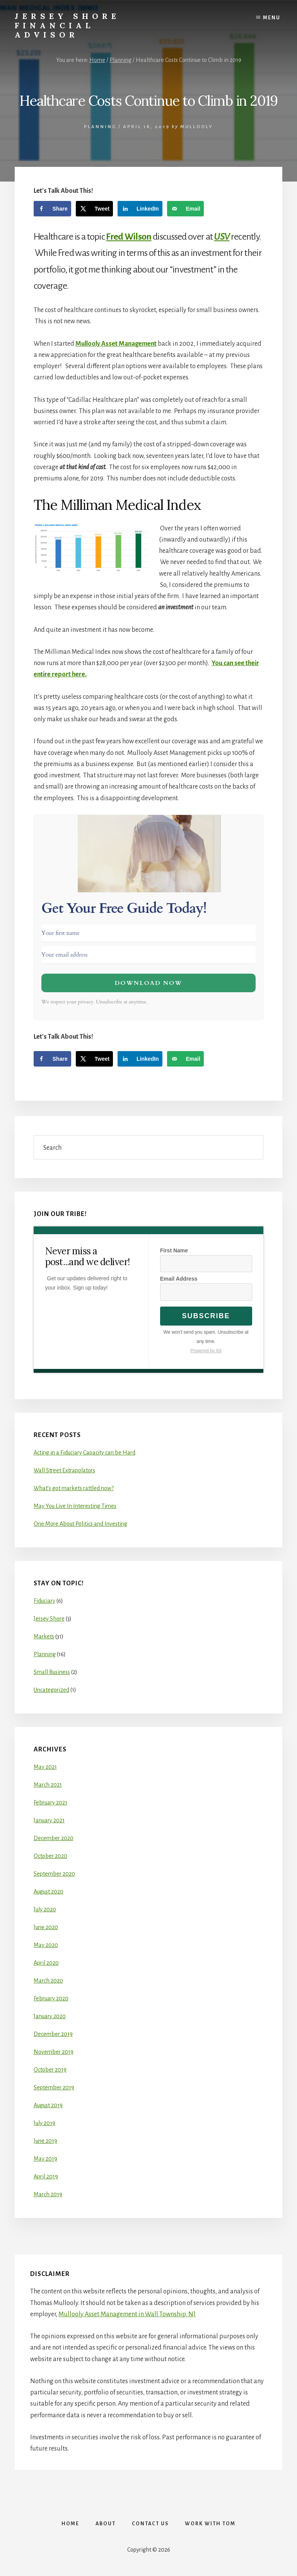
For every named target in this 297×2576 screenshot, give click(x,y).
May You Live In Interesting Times (75, 1506)
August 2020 (48, 1891)
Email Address (179, 1279)
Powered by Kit (206, 1350)
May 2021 (45, 1767)
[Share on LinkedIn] (140, 208)
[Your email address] (148, 955)
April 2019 (46, 2176)
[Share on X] (94, 208)
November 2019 (53, 2052)
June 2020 (46, 1927)
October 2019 (50, 2070)
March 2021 (48, 1785)
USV (221, 237)
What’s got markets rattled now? (74, 1488)
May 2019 (45, 2159)
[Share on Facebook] (52, 208)
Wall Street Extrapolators (64, 1470)
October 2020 (50, 1856)
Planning (100, 126)
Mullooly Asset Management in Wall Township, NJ (127, 2314)
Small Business (52, 1672)
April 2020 (46, 1963)
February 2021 (50, 1802)
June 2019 (45, 2141)
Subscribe (206, 1316)
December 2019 (53, 2034)
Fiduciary (44, 1601)
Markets (44, 1636)
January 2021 (49, 1820)
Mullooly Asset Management (116, 343)
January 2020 (50, 2016)
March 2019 (48, 2194)
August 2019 (48, 2105)
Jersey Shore (49, 1619)
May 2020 (46, 1945)
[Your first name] (148, 933)
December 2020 (53, 1838)
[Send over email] (185, 208)
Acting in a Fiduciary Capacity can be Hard (84, 1452)
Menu (271, 18)
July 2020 (45, 1909)
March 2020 (48, 1980)
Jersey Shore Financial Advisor (67, 25)
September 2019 (54, 2087)
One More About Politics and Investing (80, 1524)
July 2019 (44, 2123)
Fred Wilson (128, 237)
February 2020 (51, 1998)
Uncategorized (51, 1690)
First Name (174, 1250)
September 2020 (54, 1874)
